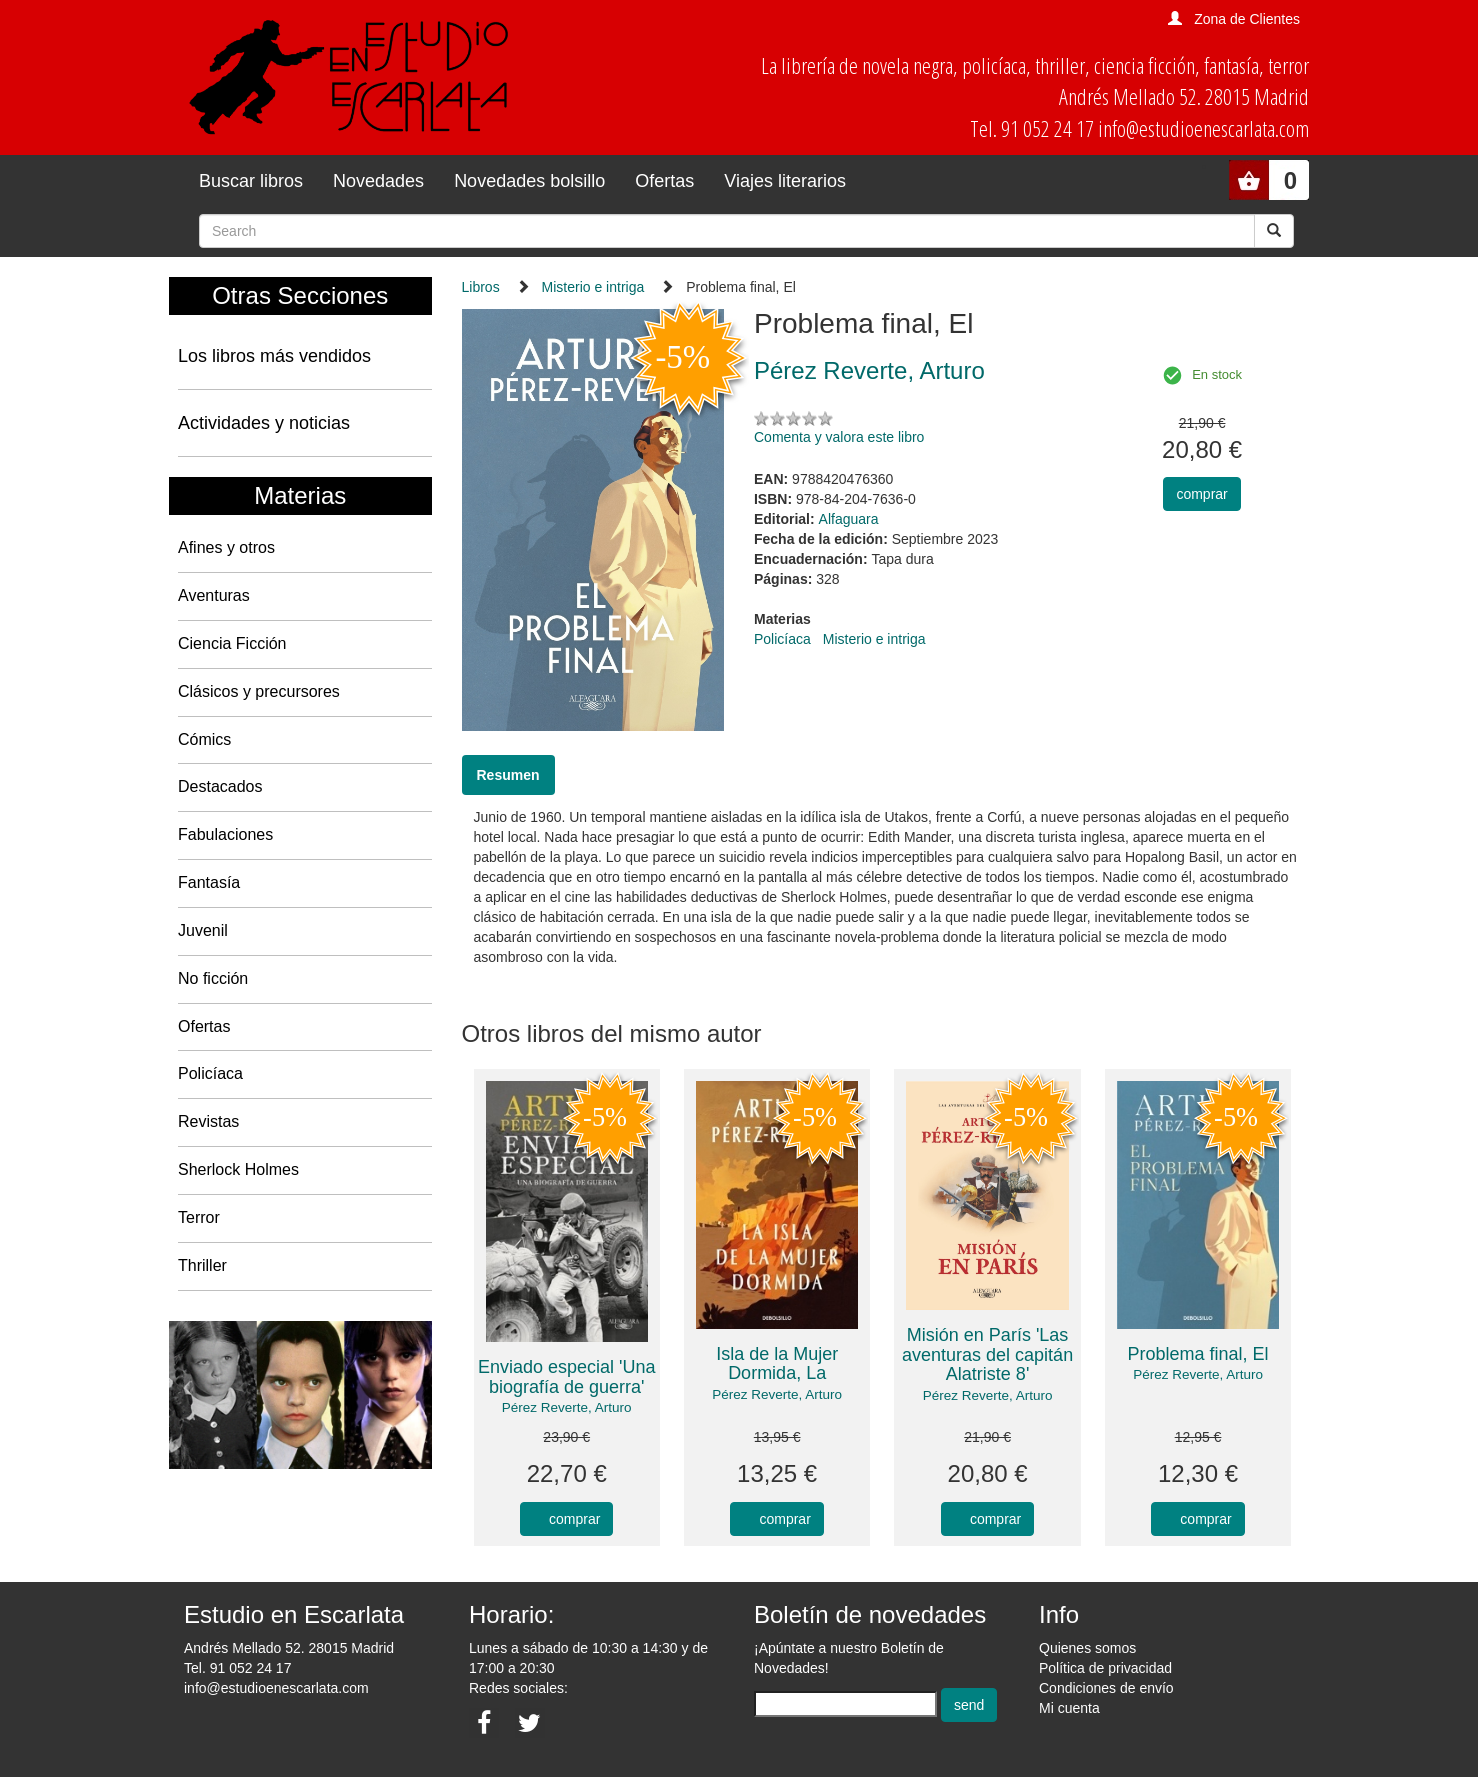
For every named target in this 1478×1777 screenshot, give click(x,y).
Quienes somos (1087, 1648)
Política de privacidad (1105, 1668)
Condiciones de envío (1106, 1688)
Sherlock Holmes (238, 1169)
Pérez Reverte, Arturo (567, 1407)
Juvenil (203, 930)
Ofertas (664, 181)
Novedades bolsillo (529, 181)
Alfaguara (849, 519)
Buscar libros (251, 181)
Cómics (204, 739)
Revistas (208, 1121)
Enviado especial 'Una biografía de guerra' (567, 1377)
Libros (481, 287)
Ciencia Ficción (232, 643)
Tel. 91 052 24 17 (237, 1668)
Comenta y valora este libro (839, 437)
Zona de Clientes (1247, 19)
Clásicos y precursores (259, 691)
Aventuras (214, 595)
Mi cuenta (1069, 1708)
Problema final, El (1197, 1354)
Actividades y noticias (264, 423)
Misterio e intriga (593, 287)
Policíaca (210, 1073)
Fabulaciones (225, 834)
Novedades (378, 181)
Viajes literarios (785, 181)
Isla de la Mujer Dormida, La (777, 1364)
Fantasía (209, 882)
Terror (199, 1217)
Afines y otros (226, 547)
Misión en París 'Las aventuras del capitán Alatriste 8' (987, 1355)
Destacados (220, 786)
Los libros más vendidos (274, 356)
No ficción (213, 978)
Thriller (202, 1265)
